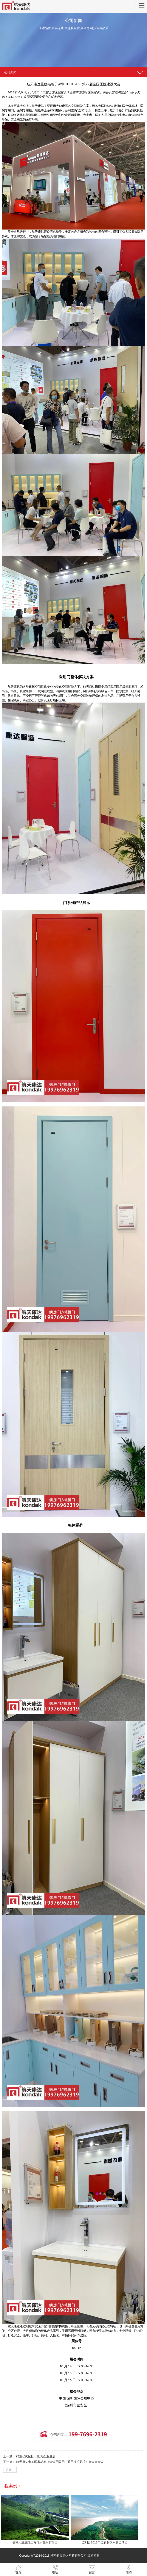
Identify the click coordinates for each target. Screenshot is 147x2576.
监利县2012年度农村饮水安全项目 (105, 2542)
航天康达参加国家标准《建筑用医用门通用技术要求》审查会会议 (60, 2462)
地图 (129, 2572)
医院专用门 (102, 687)
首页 (18, 2572)
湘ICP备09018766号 (114, 2555)
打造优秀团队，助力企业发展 (35, 2456)
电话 (55, 2572)
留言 (92, 2572)
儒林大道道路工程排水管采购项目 (34, 2542)
